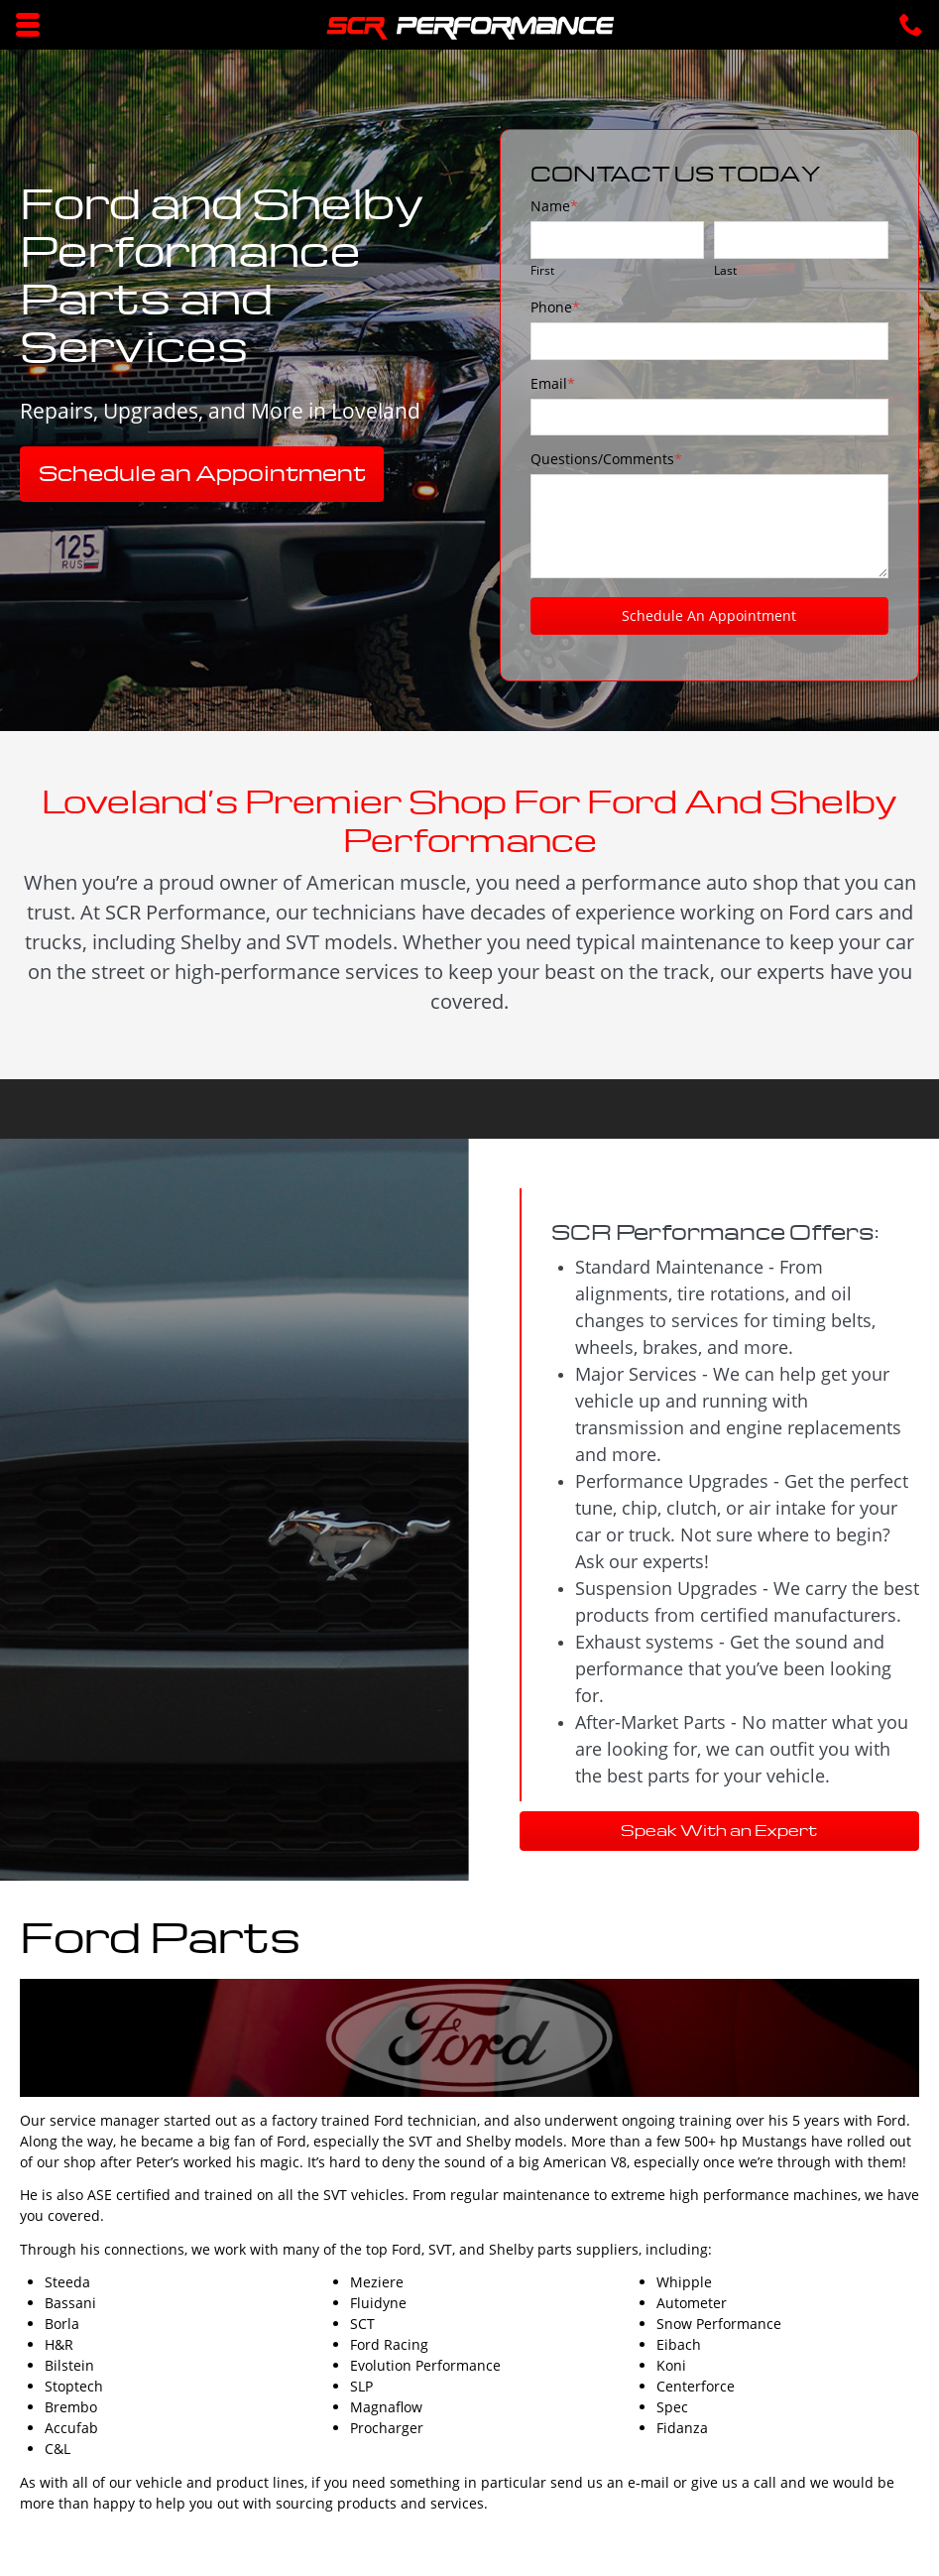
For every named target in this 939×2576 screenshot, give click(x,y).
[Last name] (801, 240)
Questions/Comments (606, 458)
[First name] (617, 240)
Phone (555, 307)
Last (725, 270)
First (542, 270)
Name (554, 205)
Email (552, 383)
